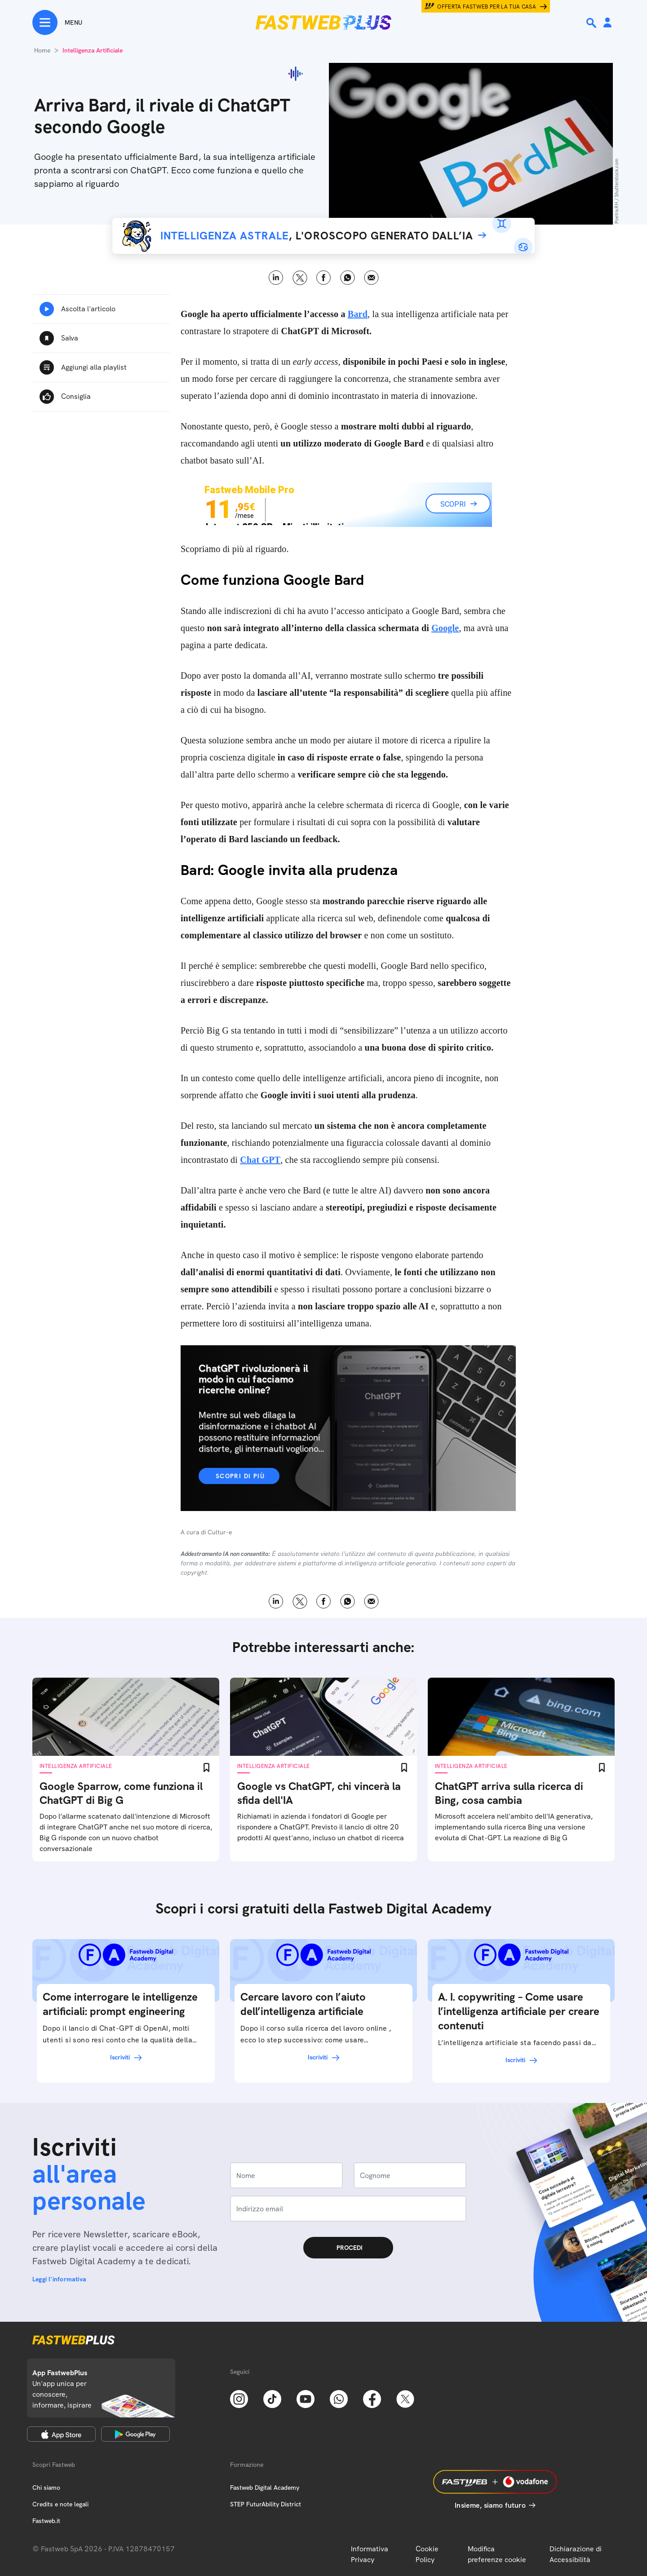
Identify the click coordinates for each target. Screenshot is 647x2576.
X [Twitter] (299, 277)
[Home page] (323, 22)
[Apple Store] (61, 2434)
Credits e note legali (60, 2504)
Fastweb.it (46, 2521)
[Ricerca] (592, 23)
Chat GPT (260, 1160)
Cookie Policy (427, 2554)
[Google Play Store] (135, 2434)
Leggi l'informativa (59, 2279)
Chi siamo (46, 2487)
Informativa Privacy (369, 2554)
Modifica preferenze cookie (497, 2554)
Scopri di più (240, 1476)
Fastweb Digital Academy (264, 2487)
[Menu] (57, 22)
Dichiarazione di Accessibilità (576, 2554)
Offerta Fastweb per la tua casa (486, 6)
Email (371, 277)
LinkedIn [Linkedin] (276, 277)
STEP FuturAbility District (265, 2504)
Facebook (323, 277)
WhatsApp (347, 277)
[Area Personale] (607, 23)
